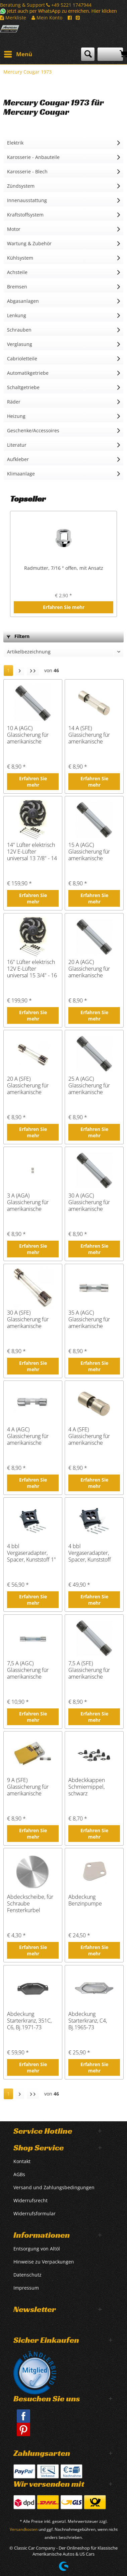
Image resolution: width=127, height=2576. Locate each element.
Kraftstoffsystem (25, 214)
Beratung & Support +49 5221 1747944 (45, 5)
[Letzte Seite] (32, 670)
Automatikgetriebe (28, 373)
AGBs (19, 2174)
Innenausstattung (27, 200)
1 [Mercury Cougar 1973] (8, 670)
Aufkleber (18, 459)
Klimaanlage (21, 473)
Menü (18, 53)
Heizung (16, 416)
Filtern (18, 636)
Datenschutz (27, 2275)
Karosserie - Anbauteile (33, 157)
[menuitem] (18, 54)
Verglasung (19, 344)
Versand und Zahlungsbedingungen (53, 2187)
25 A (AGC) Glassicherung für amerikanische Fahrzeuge (89, 1085)
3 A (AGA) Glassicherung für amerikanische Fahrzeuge (28, 1202)
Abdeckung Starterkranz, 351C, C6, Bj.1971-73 (29, 2021)
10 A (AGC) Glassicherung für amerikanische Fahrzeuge (28, 735)
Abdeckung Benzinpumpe (85, 1900)
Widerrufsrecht (30, 2200)
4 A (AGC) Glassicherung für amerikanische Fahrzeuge (28, 1436)
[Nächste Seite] (19, 670)
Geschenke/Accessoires (33, 430)
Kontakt (21, 2161)
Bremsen (17, 286)
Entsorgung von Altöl (36, 2248)
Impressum (26, 2288)
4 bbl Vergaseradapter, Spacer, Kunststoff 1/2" (89, 1553)
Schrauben (19, 330)
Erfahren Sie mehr (63, 607)
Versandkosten (24, 2529)
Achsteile (17, 272)
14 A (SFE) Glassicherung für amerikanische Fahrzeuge (89, 735)
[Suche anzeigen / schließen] (87, 54)
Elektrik (15, 143)
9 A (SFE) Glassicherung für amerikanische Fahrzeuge (28, 1787)
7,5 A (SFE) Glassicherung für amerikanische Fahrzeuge (89, 1670)
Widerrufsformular (34, 2213)
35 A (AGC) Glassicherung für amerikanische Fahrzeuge (89, 1319)
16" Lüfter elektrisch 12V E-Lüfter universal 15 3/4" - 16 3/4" (32, 969)
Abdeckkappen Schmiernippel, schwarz (86, 1787)
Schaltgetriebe (23, 387)
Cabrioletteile (22, 358)
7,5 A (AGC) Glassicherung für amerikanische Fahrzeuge (28, 1670)
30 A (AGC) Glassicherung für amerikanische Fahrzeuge (89, 1202)
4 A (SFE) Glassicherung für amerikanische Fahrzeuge (89, 1436)
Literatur (16, 445)
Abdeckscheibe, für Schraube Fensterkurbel (30, 1903)
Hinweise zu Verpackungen (43, 2261)
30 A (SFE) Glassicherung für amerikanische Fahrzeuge (28, 1319)
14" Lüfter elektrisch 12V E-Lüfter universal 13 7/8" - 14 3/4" (32, 851)
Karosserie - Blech (27, 171)
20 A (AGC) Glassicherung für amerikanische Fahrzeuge (89, 969)
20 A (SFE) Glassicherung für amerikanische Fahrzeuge (28, 1085)
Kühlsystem (20, 258)
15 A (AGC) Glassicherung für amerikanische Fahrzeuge (89, 851)
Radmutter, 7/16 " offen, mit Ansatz (63, 568)
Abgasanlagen (23, 301)
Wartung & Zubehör (29, 243)
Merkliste (13, 17)
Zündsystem (21, 186)
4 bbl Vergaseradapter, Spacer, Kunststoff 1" (31, 1553)
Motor (13, 229)
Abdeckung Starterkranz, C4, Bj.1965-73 (87, 2021)
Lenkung (16, 315)
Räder (13, 401)
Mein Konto (46, 17)
